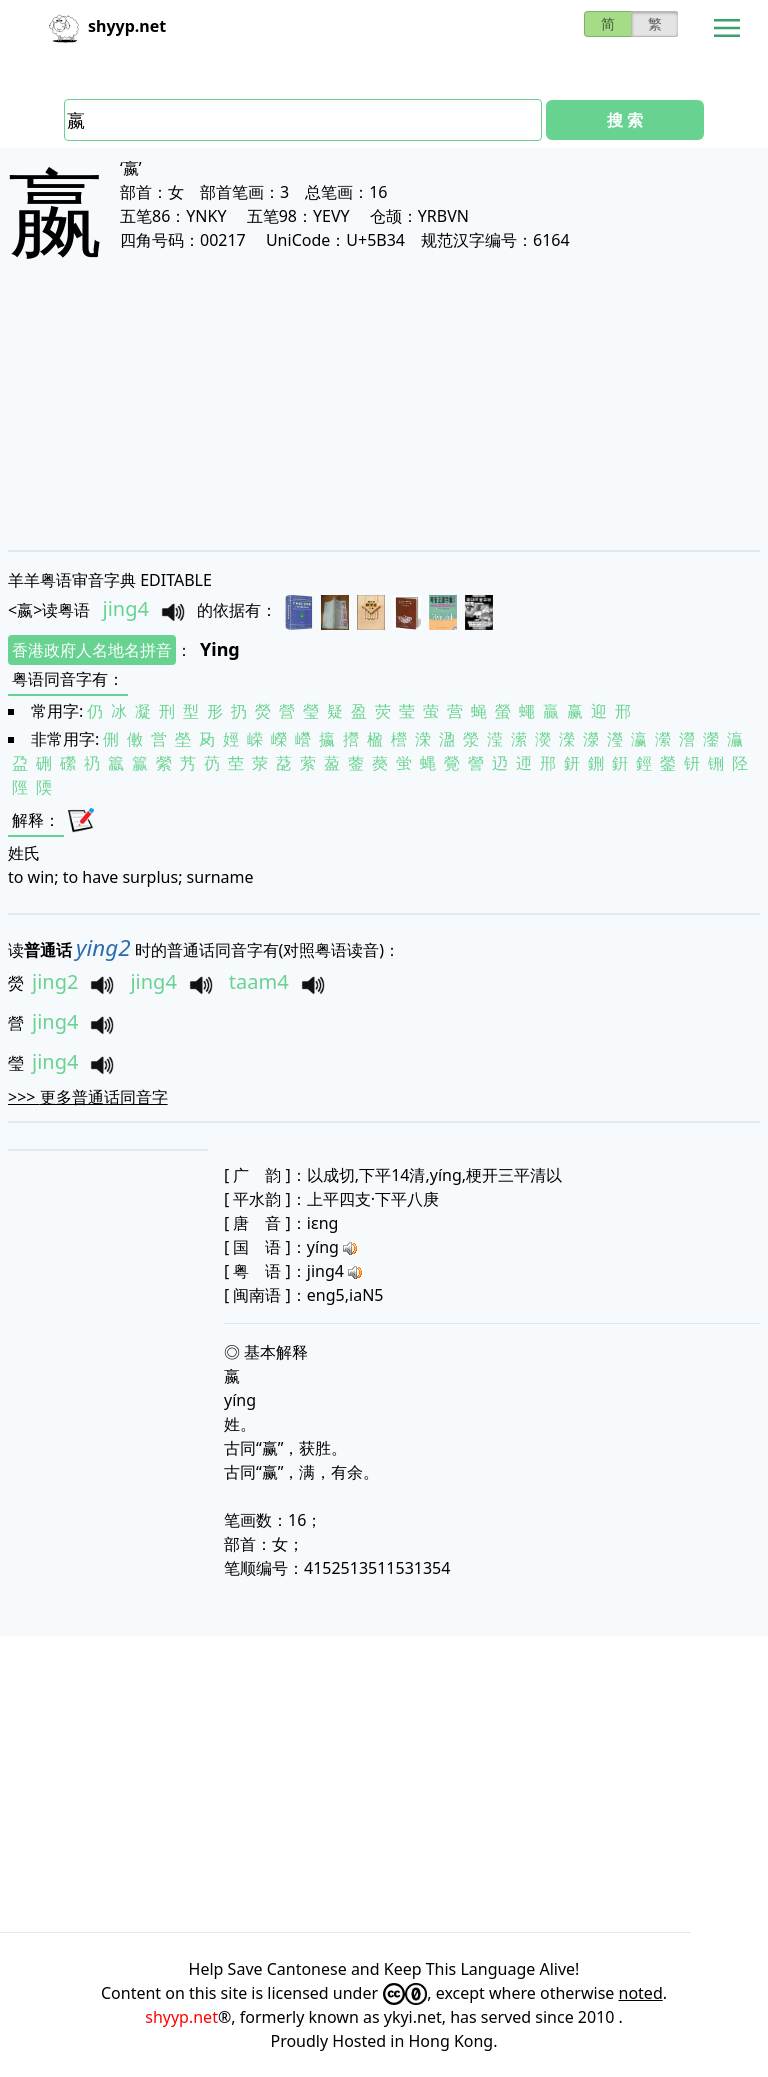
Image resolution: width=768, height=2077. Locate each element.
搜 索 (625, 120)
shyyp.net (181, 2017)
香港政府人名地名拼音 (92, 650)
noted (641, 1993)
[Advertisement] (384, 422)
